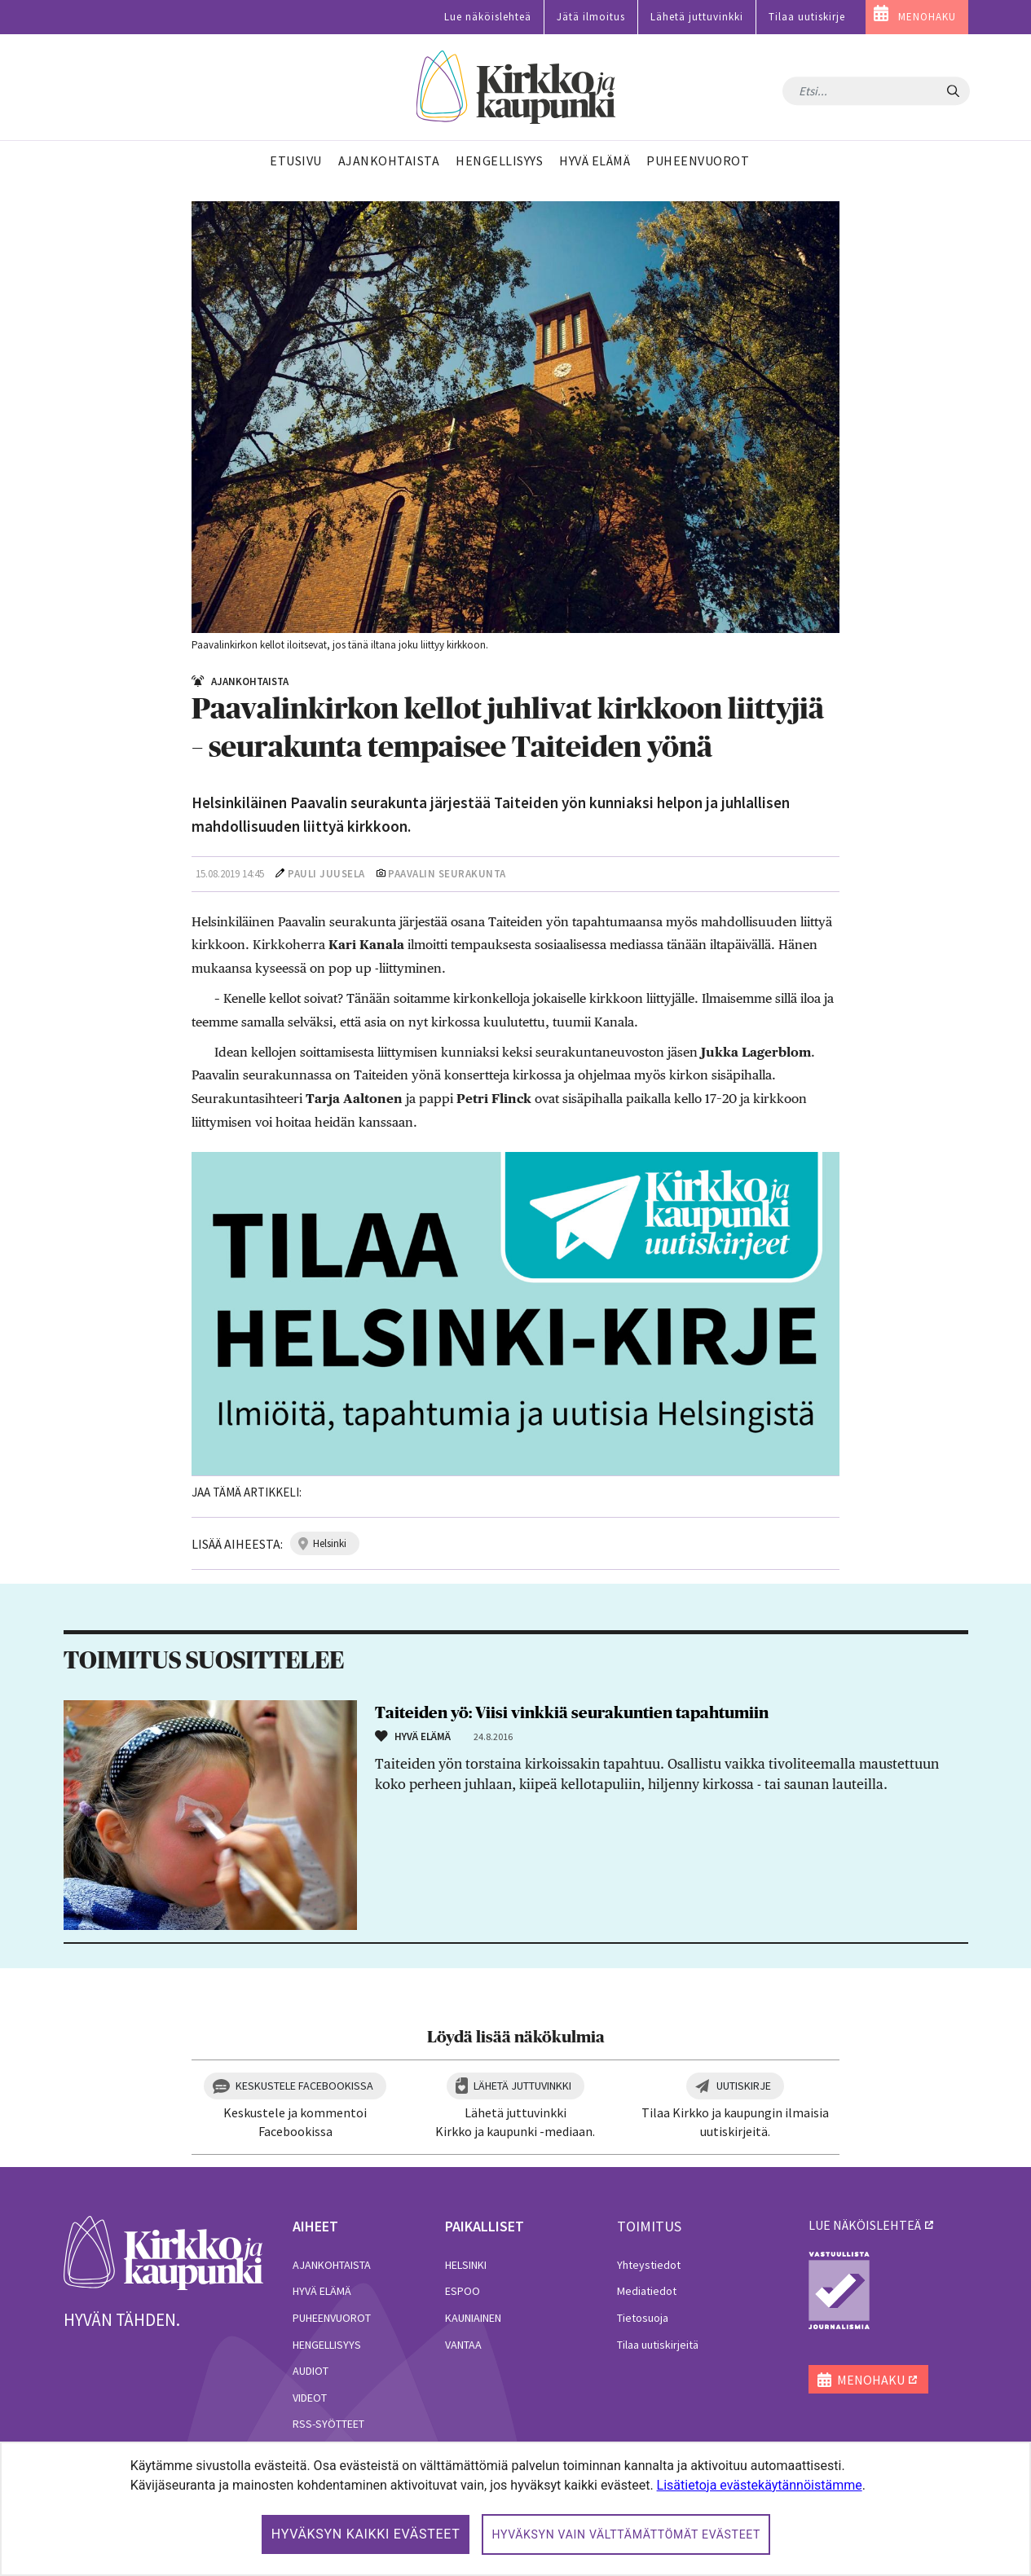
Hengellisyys (327, 2344)
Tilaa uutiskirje (807, 17)
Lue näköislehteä (487, 17)
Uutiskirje (743, 2085)
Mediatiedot (646, 2291)
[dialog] (515, 2509)
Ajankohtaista (332, 2264)
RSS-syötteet (328, 2423)
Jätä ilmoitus (591, 17)
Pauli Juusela (326, 874)
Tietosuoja (642, 2317)
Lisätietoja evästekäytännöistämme (759, 2485)
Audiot (310, 2370)
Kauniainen (473, 2317)
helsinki (329, 1543)
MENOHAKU (927, 17)
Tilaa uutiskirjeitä (657, 2344)
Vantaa (463, 2344)
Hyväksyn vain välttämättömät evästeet (625, 2534)
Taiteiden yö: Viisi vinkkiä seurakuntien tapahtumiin (572, 1713)
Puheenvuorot (332, 2317)
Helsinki (466, 2264)
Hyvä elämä (322, 2291)
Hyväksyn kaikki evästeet (365, 2534)
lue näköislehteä (864, 2225)
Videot (310, 2397)
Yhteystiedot (649, 2264)
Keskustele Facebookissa (304, 2085)
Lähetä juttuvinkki (696, 17)
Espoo (462, 2291)
